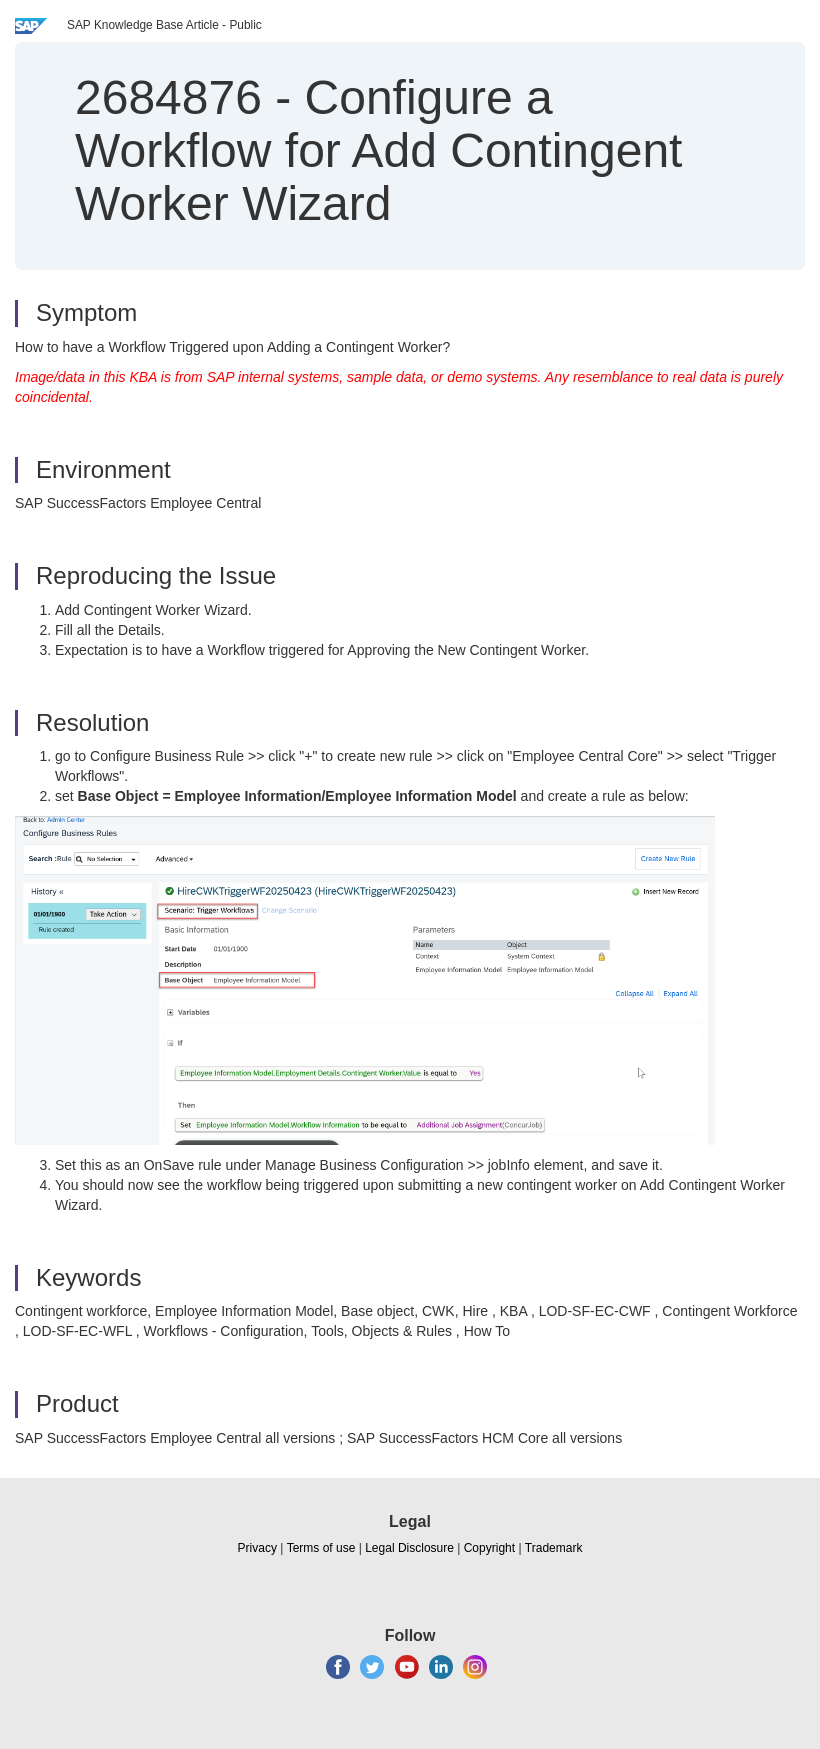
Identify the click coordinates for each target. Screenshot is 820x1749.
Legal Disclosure (409, 1548)
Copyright (489, 1548)
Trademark (554, 1548)
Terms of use (321, 1548)
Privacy (257, 1548)
